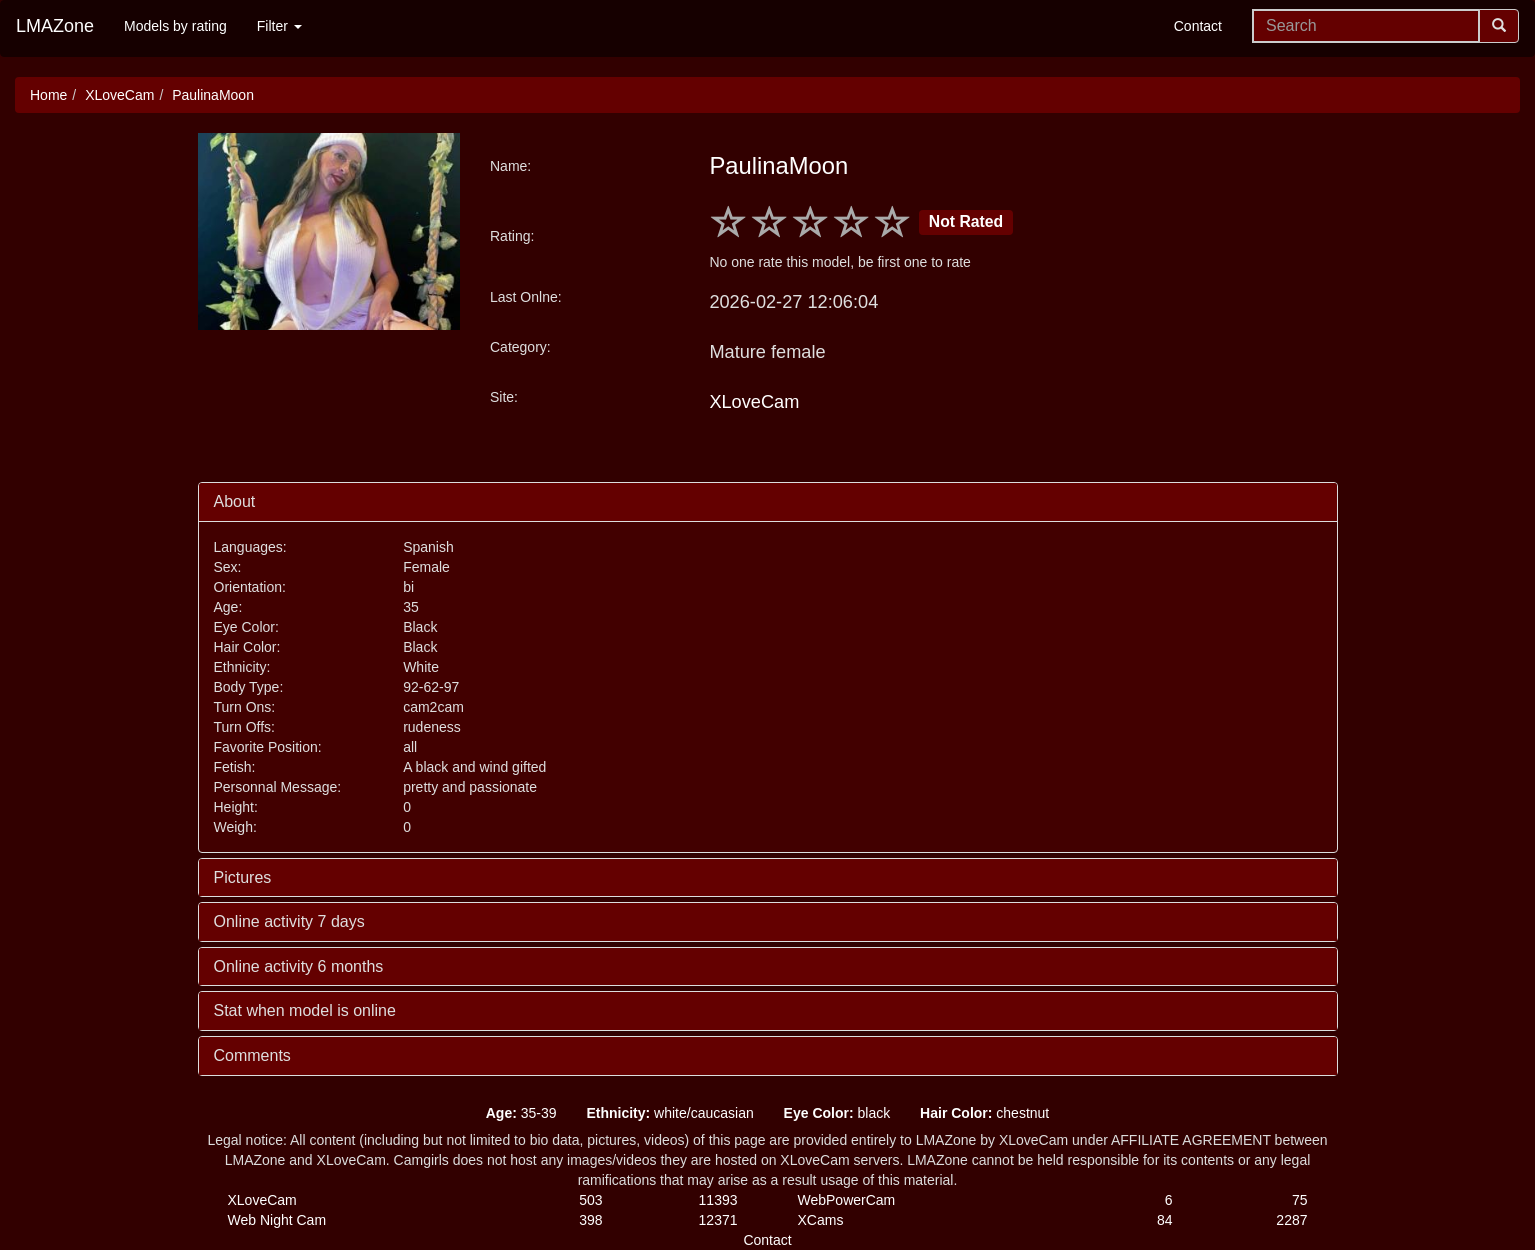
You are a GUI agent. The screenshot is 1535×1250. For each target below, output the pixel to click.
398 (590, 1220)
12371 (718, 1220)
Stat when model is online (305, 1010)
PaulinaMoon (213, 95)
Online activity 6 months (299, 966)
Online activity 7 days (289, 921)
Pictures (243, 877)
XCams (821, 1220)
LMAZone (55, 26)
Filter (279, 26)
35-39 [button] (521, 1113)
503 (590, 1200)
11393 (718, 1200)
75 (1300, 1200)
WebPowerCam (847, 1200)
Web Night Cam (277, 1220)
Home (48, 95)
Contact (1198, 26)
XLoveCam (119, 95)
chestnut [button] (984, 1113)
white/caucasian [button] (669, 1113)
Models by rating (175, 26)
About (235, 501)
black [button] (837, 1113)
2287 (1291, 1220)
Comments (252, 1055)
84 (1165, 1220)
